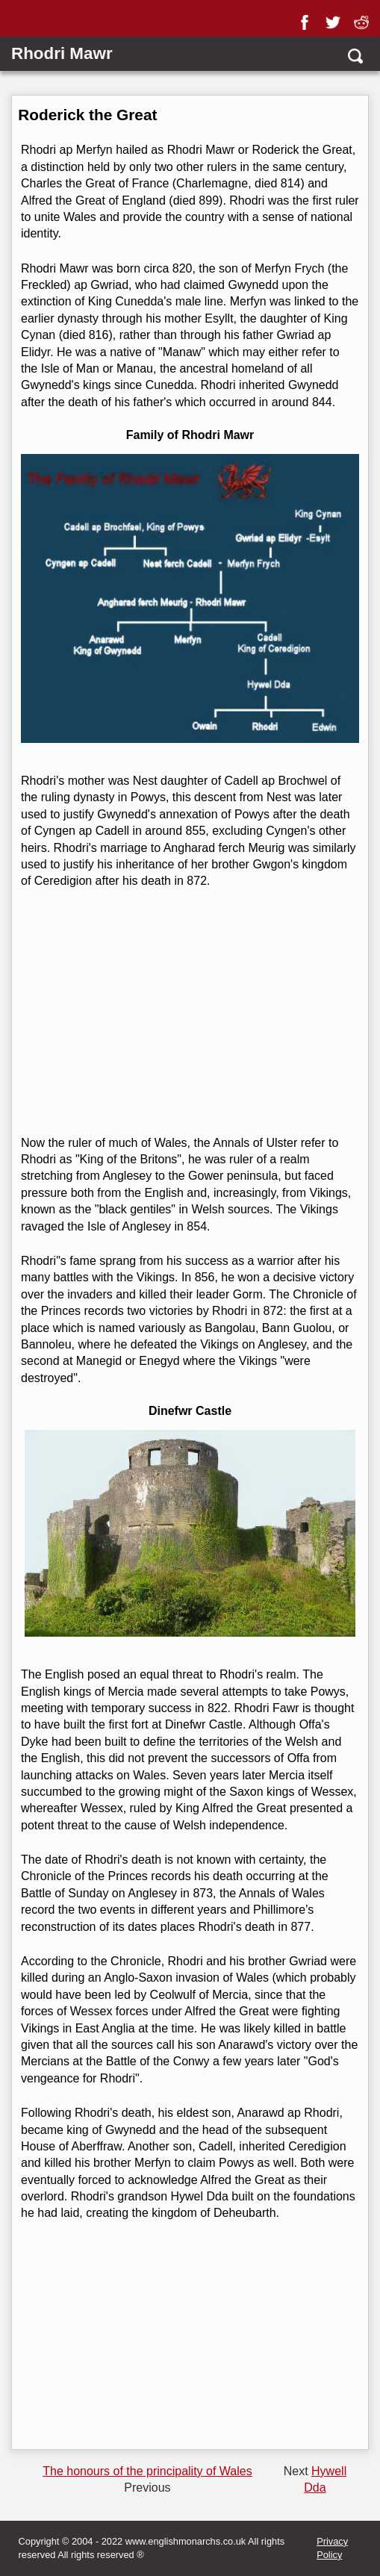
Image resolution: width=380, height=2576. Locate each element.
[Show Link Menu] (20, 21)
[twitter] (335, 17)
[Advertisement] (188, 1012)
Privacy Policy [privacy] (332, 2548)
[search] (354, 55)
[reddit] (364, 17)
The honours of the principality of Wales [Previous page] (147, 2471)
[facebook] (307, 17)
